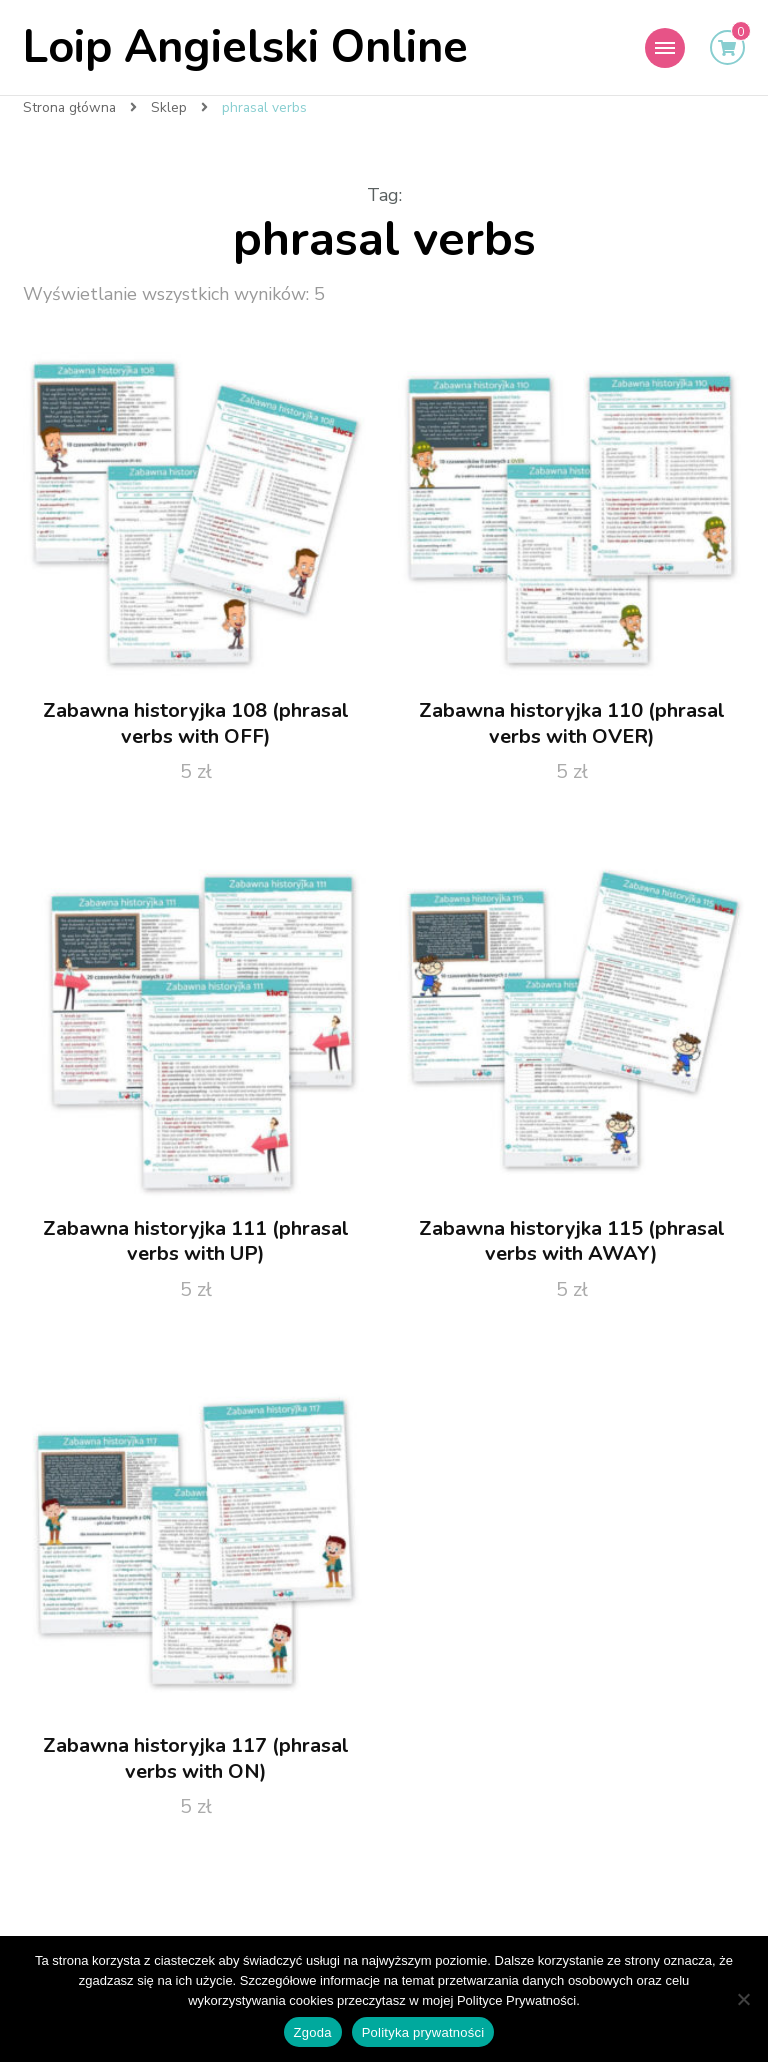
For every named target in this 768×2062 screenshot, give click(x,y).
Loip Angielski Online (245, 47)
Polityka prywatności (423, 2032)
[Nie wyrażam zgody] (743, 1999)
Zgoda (313, 2032)
